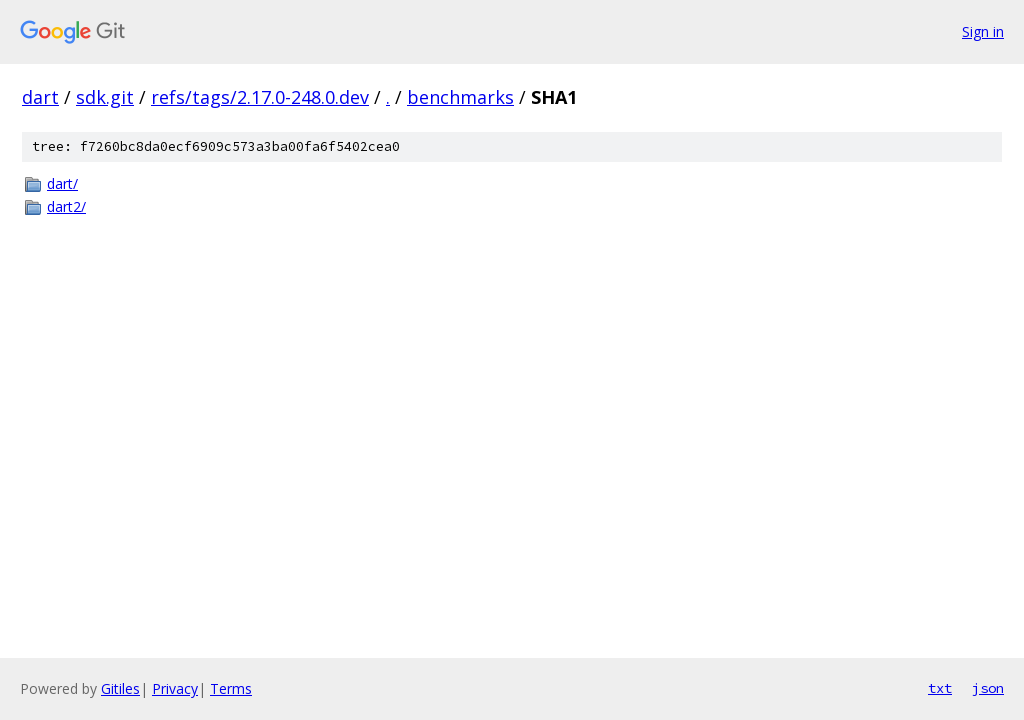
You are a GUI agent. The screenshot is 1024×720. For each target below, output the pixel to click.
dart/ (62, 183)
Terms (231, 688)
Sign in (983, 31)
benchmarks (460, 97)
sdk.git (105, 97)
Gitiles (120, 688)
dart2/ (66, 206)
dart (40, 97)
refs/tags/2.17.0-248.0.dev (260, 97)
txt (940, 688)
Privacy (175, 688)
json (988, 688)
